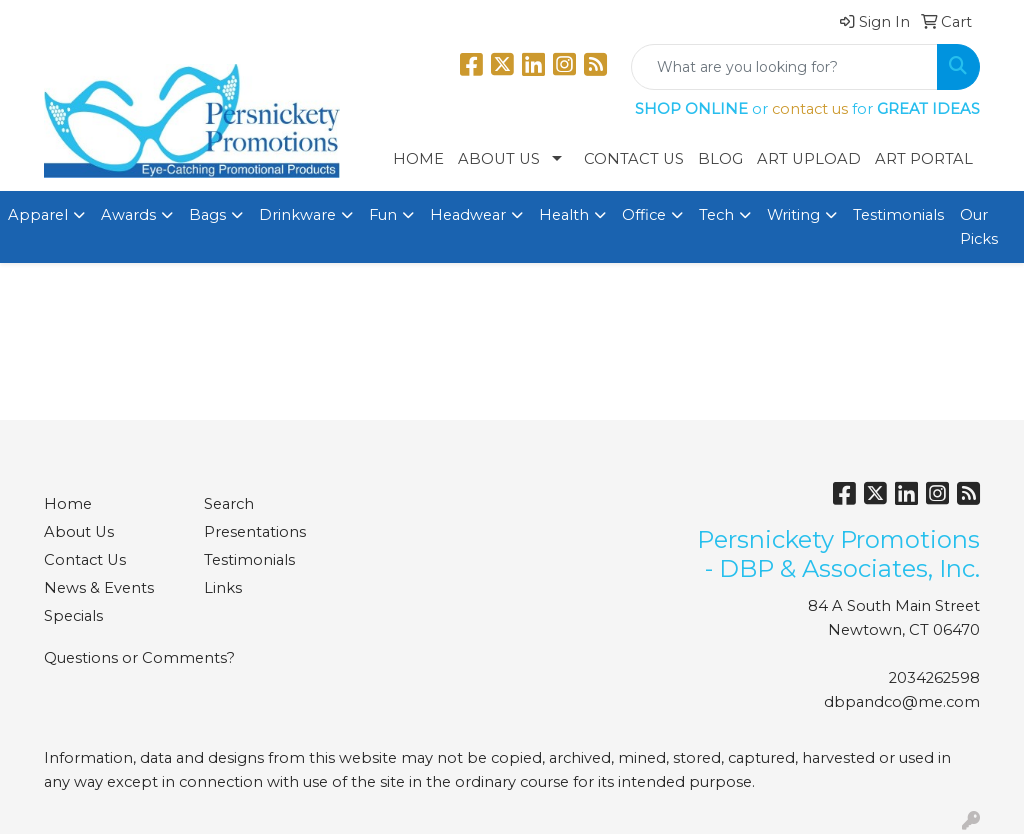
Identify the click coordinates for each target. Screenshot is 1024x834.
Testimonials (898, 215)
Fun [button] (383, 215)
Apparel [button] (38, 215)
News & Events (99, 588)
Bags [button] (207, 215)
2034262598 (934, 678)
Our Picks (979, 227)
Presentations (255, 532)
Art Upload (809, 159)
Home (418, 159)
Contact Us (634, 159)
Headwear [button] (468, 215)
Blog (720, 159)
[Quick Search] (784, 67)
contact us (810, 109)
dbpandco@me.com (902, 702)
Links (223, 588)
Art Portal (924, 159)
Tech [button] (716, 215)
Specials (73, 616)
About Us (499, 159)
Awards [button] (128, 215)
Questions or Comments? (139, 658)
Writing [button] (793, 215)
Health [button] (564, 215)
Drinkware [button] (297, 215)
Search (229, 504)
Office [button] (644, 215)
